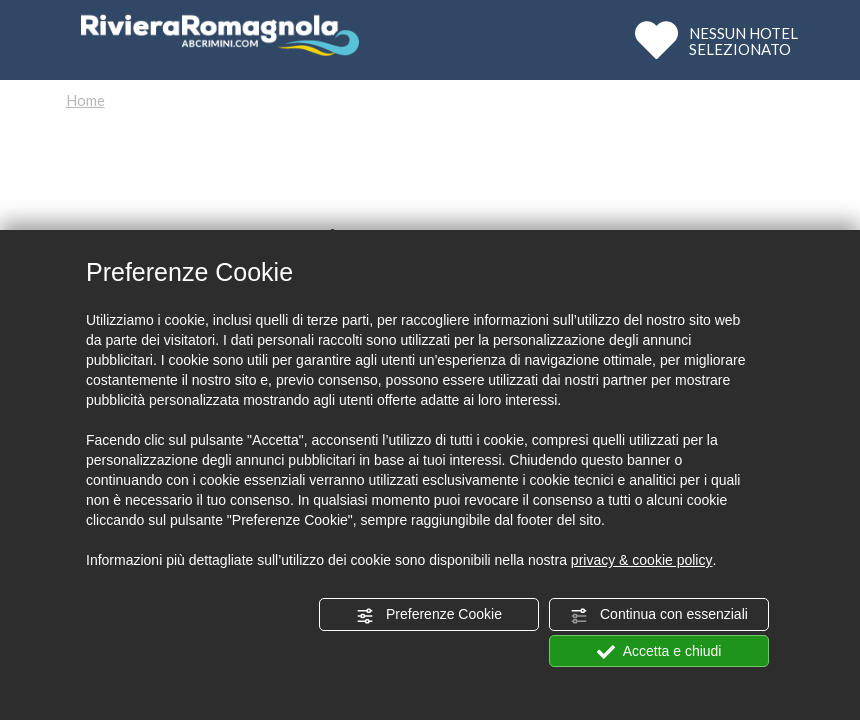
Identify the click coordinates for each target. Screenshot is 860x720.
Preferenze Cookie (429, 615)
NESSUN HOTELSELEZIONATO (743, 40)
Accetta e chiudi (659, 652)
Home (85, 100)
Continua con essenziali (659, 615)
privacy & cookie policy (642, 560)
